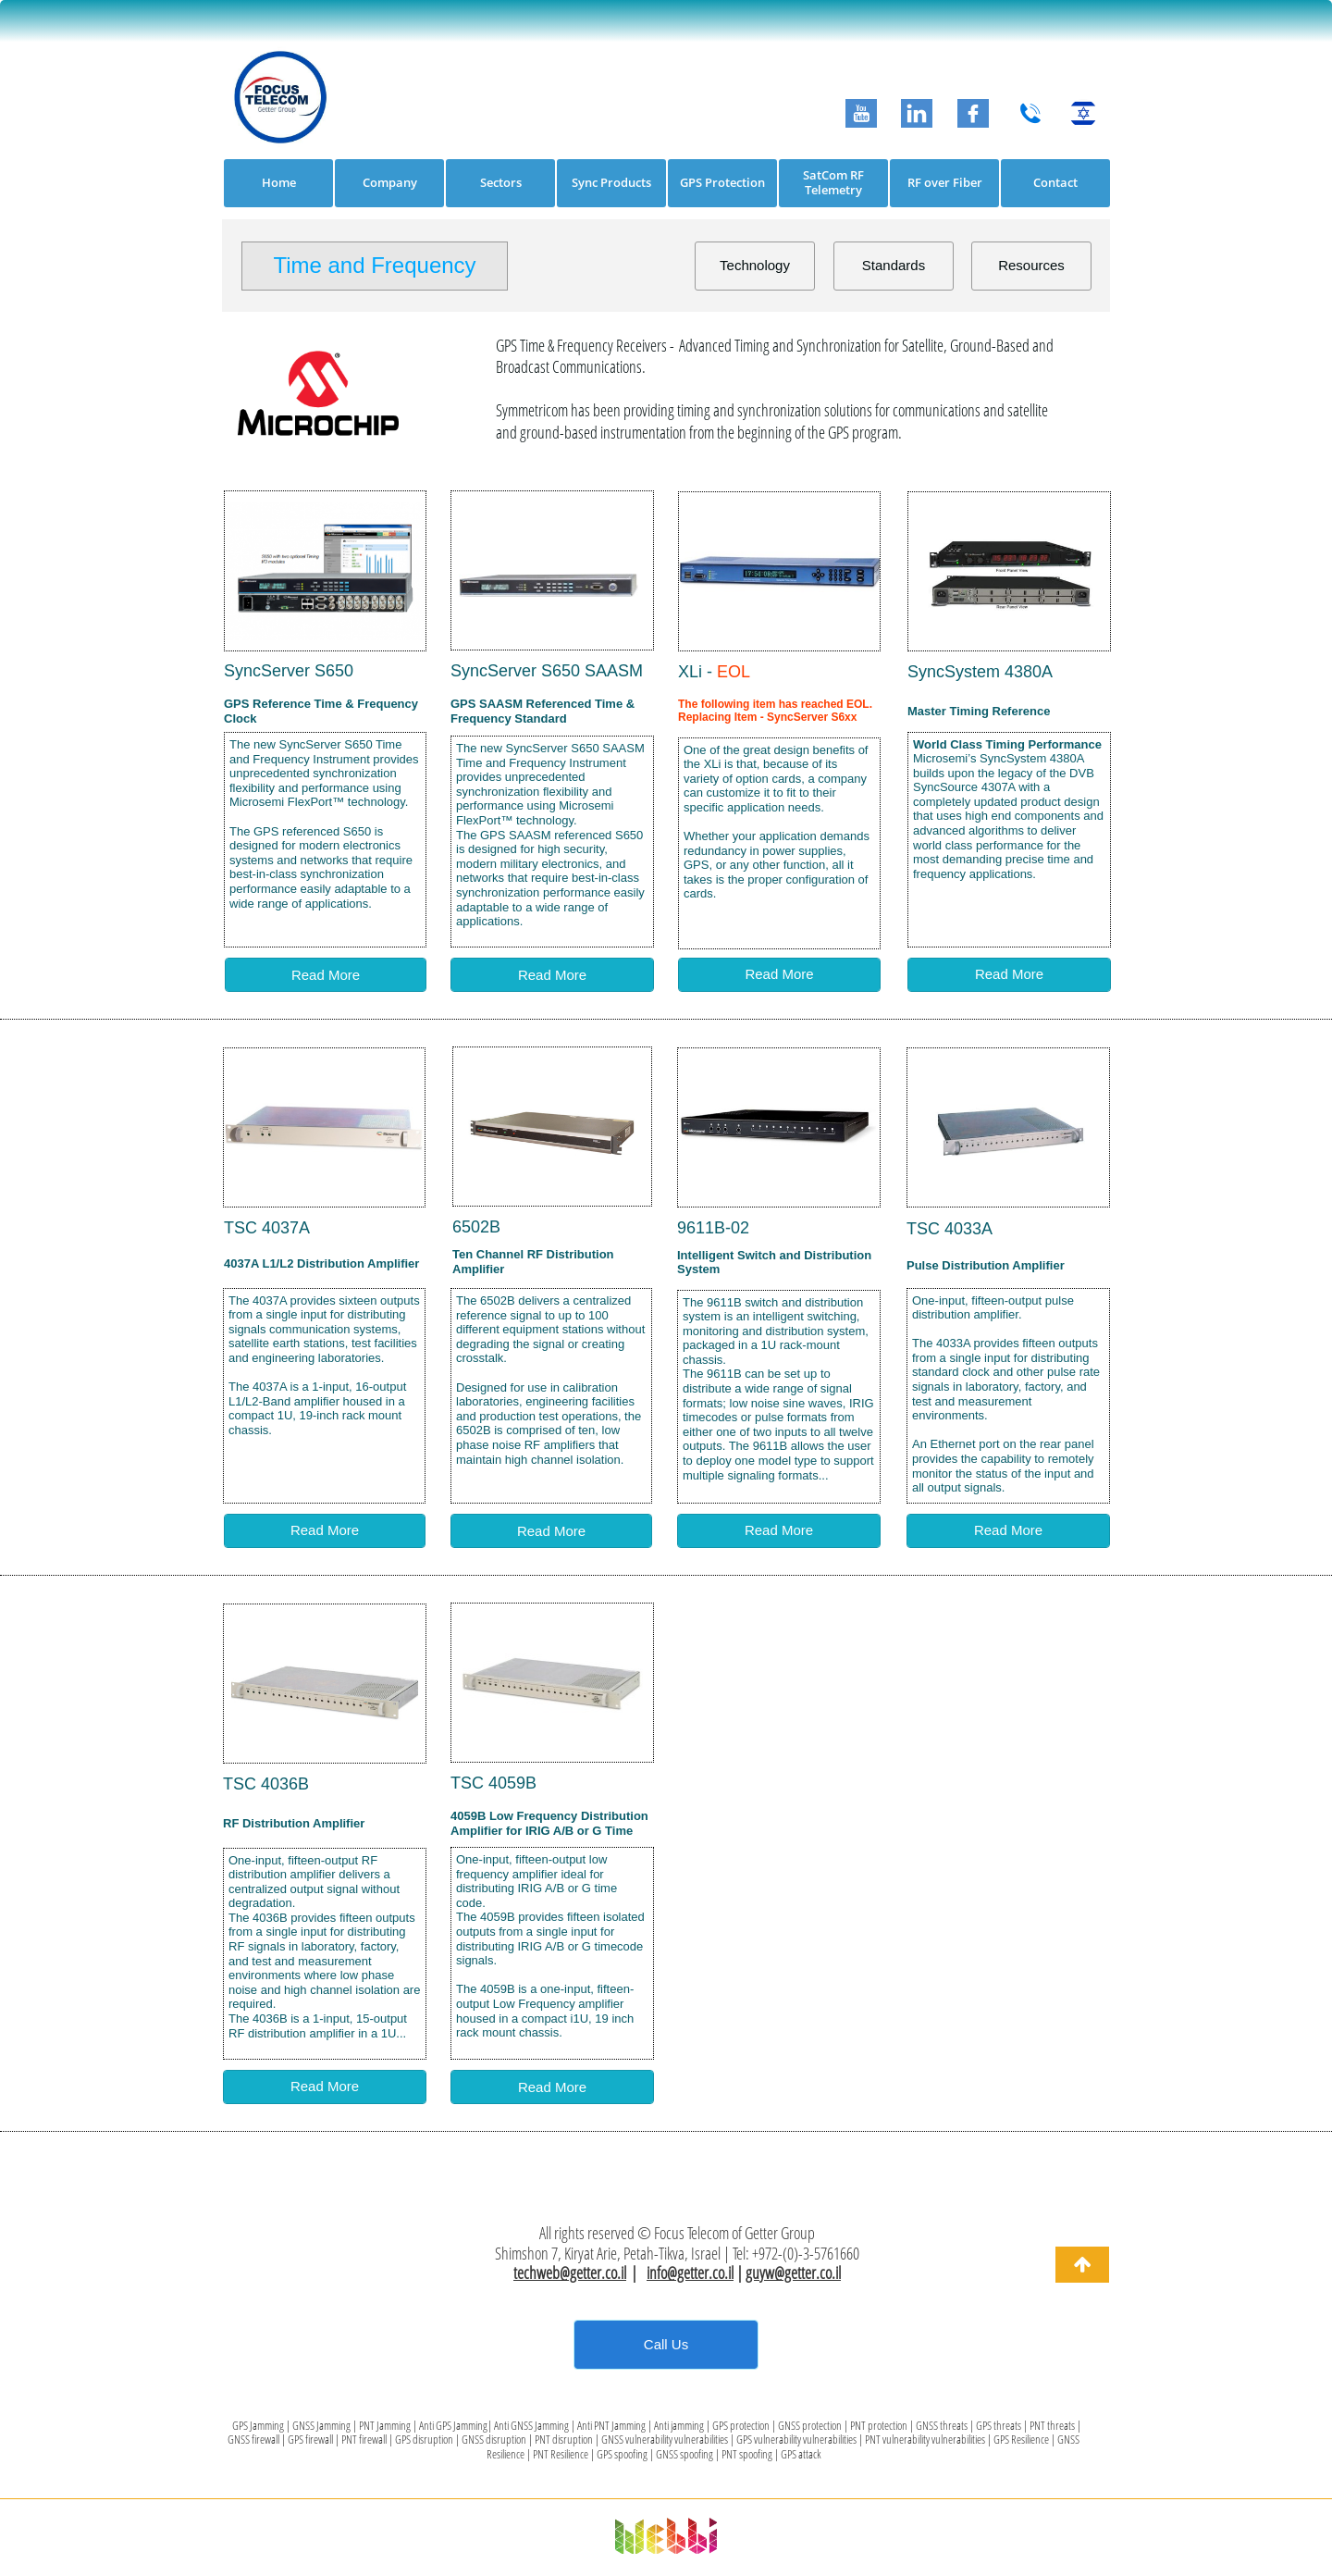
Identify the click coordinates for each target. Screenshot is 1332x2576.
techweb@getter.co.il (569, 2272)
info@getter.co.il (690, 2272)
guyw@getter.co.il (793, 2272)
